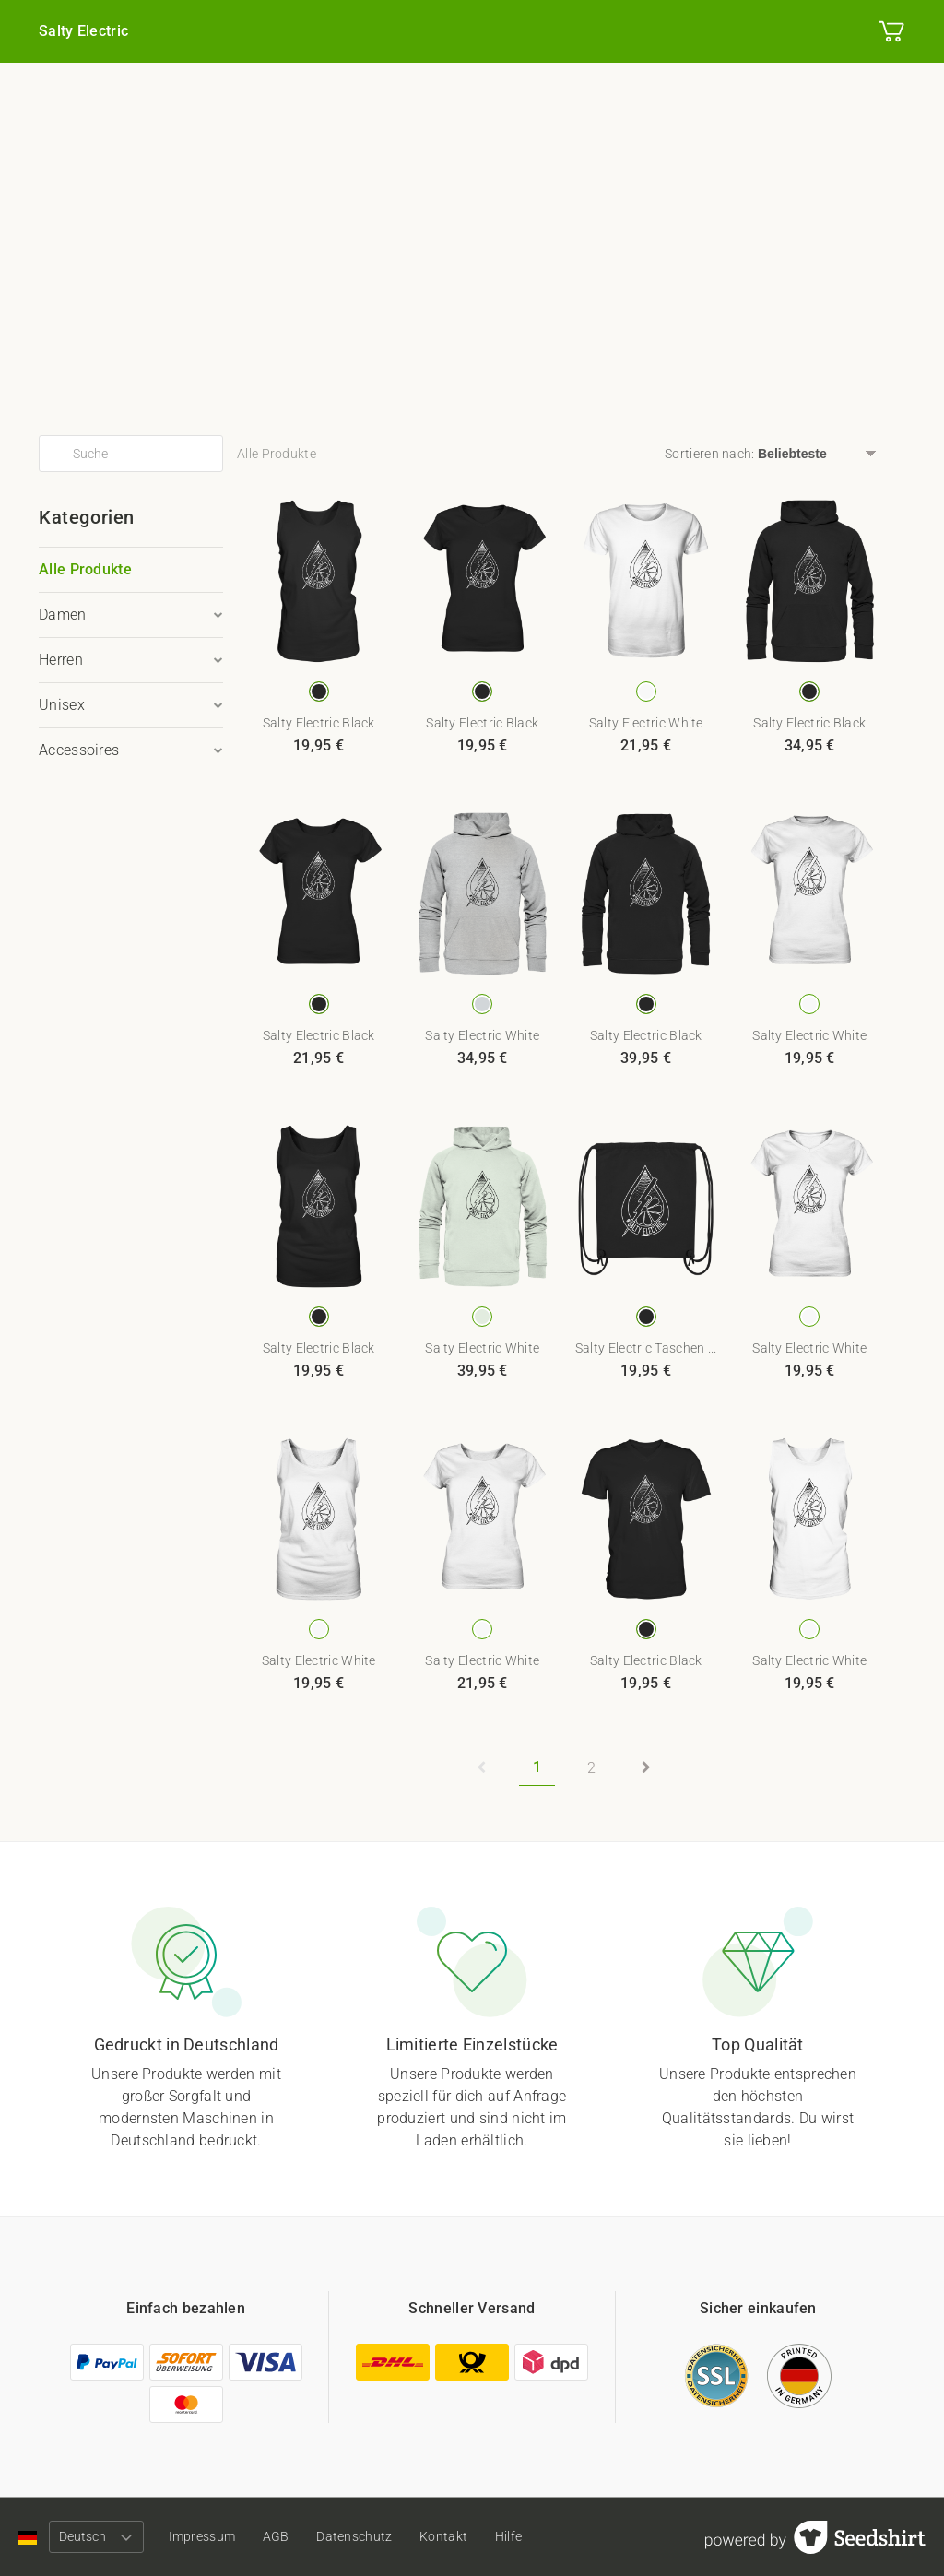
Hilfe (526, 2536)
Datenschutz (365, 2536)
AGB (282, 2536)
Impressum (205, 2536)
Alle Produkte (85, 569)
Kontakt (457, 2536)
